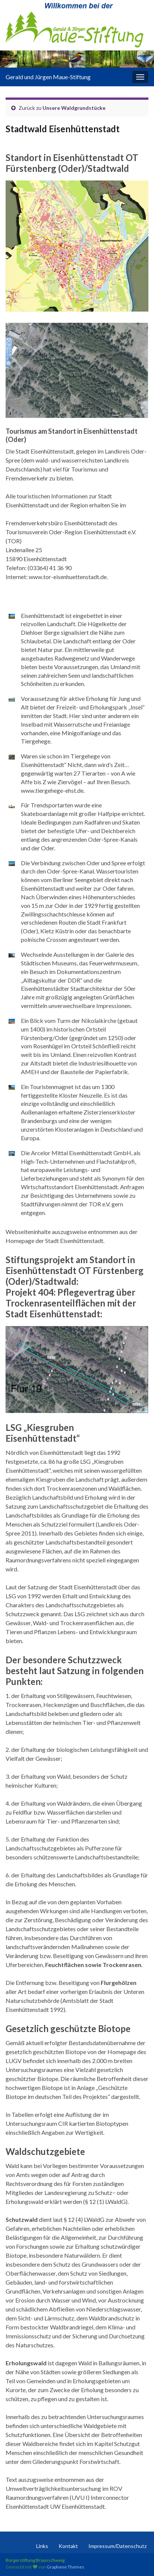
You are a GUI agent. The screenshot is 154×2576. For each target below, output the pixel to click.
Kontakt (68, 2546)
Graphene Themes (65, 2567)
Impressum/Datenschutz (117, 2546)
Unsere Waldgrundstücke (74, 108)
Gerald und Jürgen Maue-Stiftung (48, 76)
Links (42, 2546)
